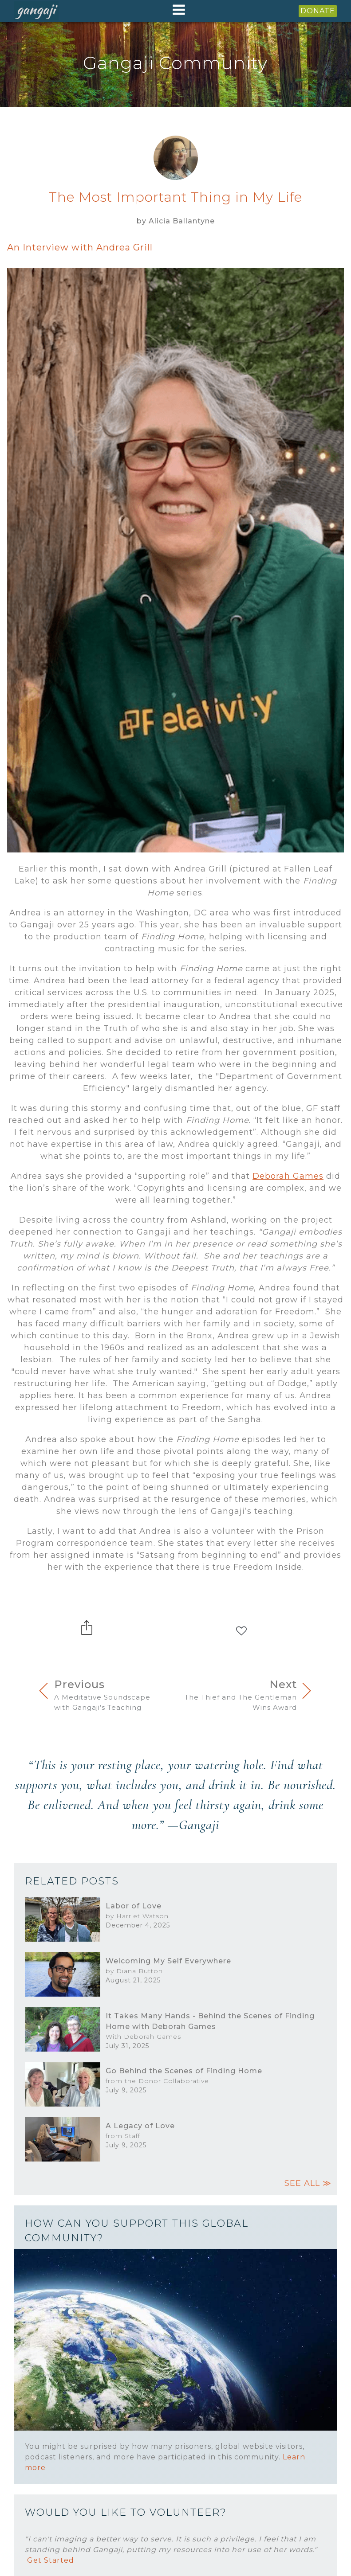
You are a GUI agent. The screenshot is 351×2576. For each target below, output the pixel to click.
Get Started (50, 2560)
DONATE (317, 11)
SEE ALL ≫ (307, 2183)
